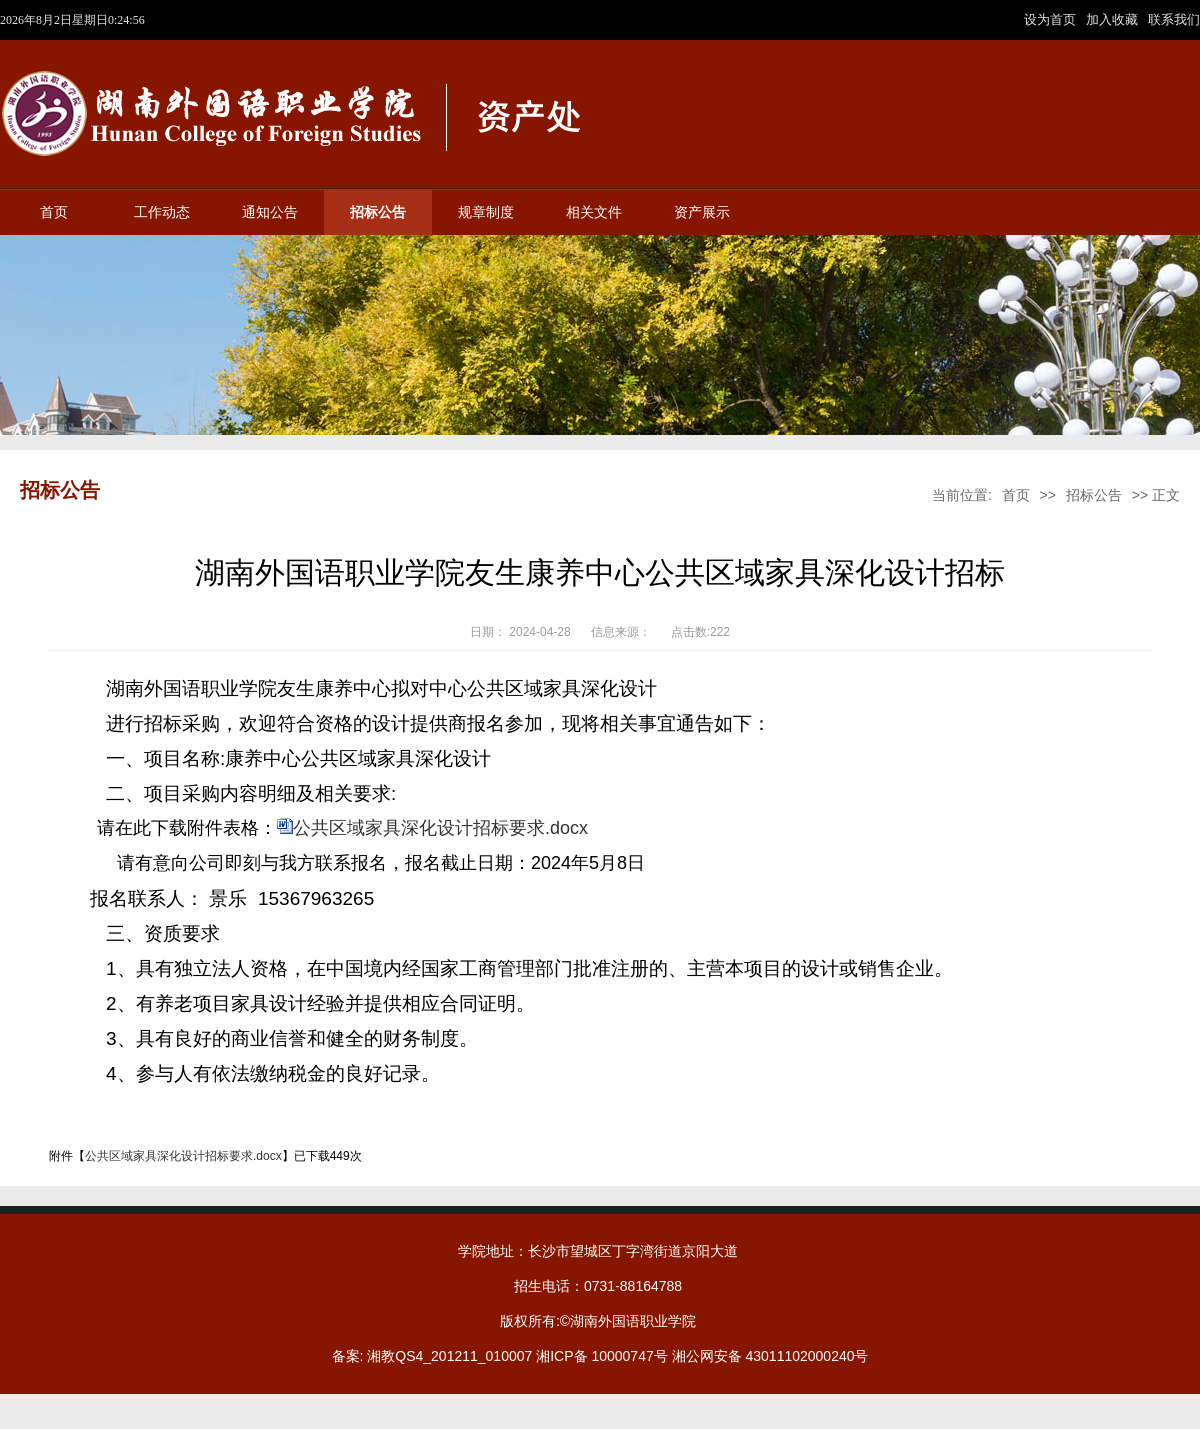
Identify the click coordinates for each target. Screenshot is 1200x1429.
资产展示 (702, 212)
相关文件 (594, 212)
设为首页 (1052, 19)
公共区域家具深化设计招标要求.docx (440, 828)
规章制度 (486, 212)
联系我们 (1174, 19)
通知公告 (270, 212)
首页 (54, 212)
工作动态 (162, 212)
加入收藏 (1114, 19)
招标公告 (378, 212)
